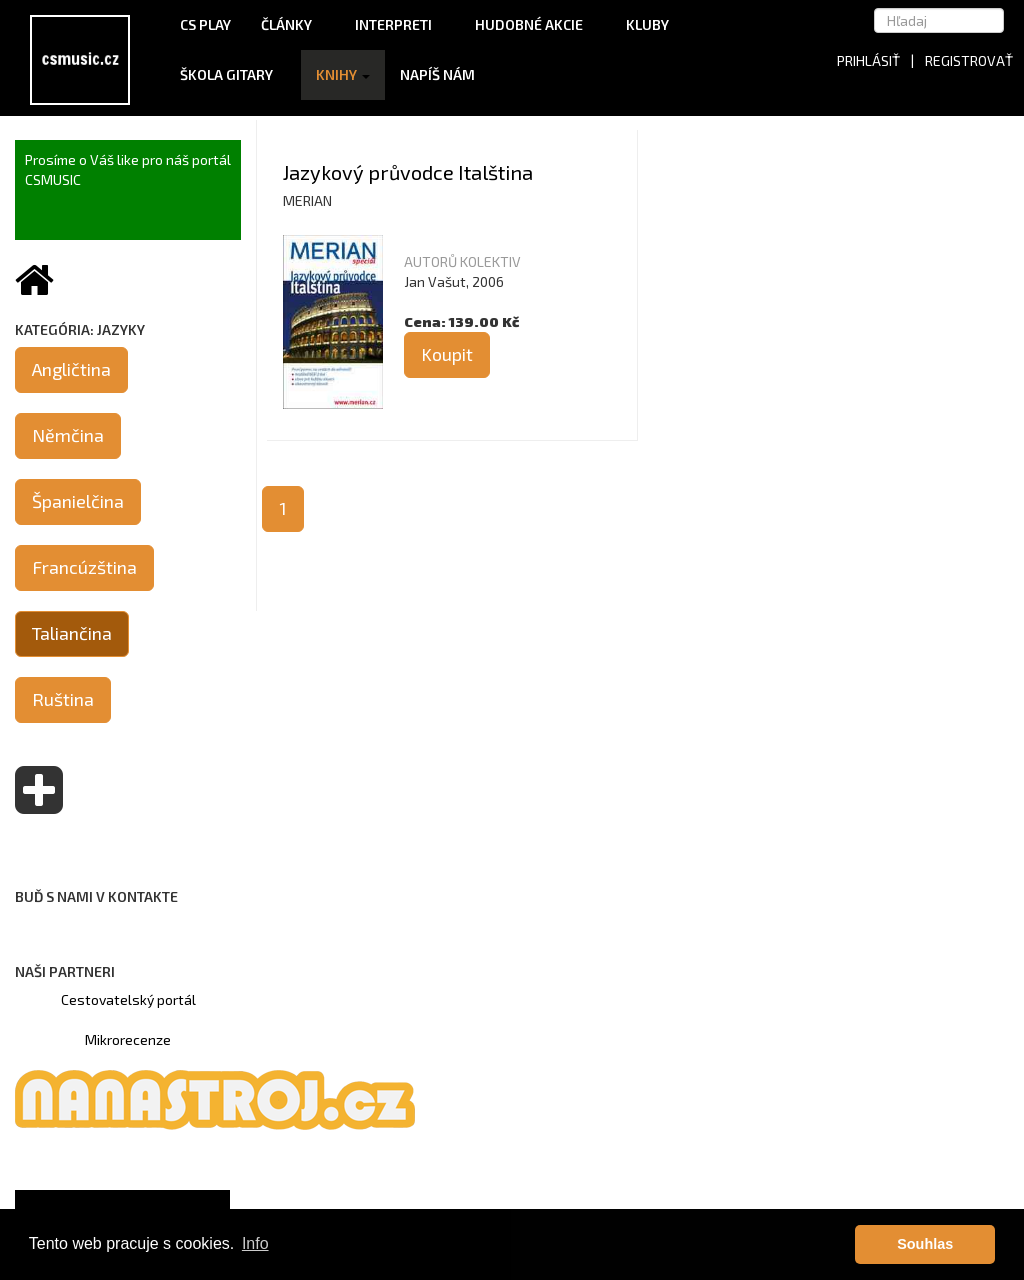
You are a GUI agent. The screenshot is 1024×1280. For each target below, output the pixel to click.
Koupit (447, 354)
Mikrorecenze (128, 1039)
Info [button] (255, 1243)
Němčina (68, 435)
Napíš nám (437, 74)
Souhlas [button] (925, 1244)
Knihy (343, 74)
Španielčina (78, 501)
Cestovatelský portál (128, 999)
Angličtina (71, 369)
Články (293, 24)
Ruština (63, 699)
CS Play (205, 24)
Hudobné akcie (535, 24)
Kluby (647, 24)
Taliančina (72, 633)
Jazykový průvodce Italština (408, 172)
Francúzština (84, 567)
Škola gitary (233, 74)
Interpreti (400, 24)
